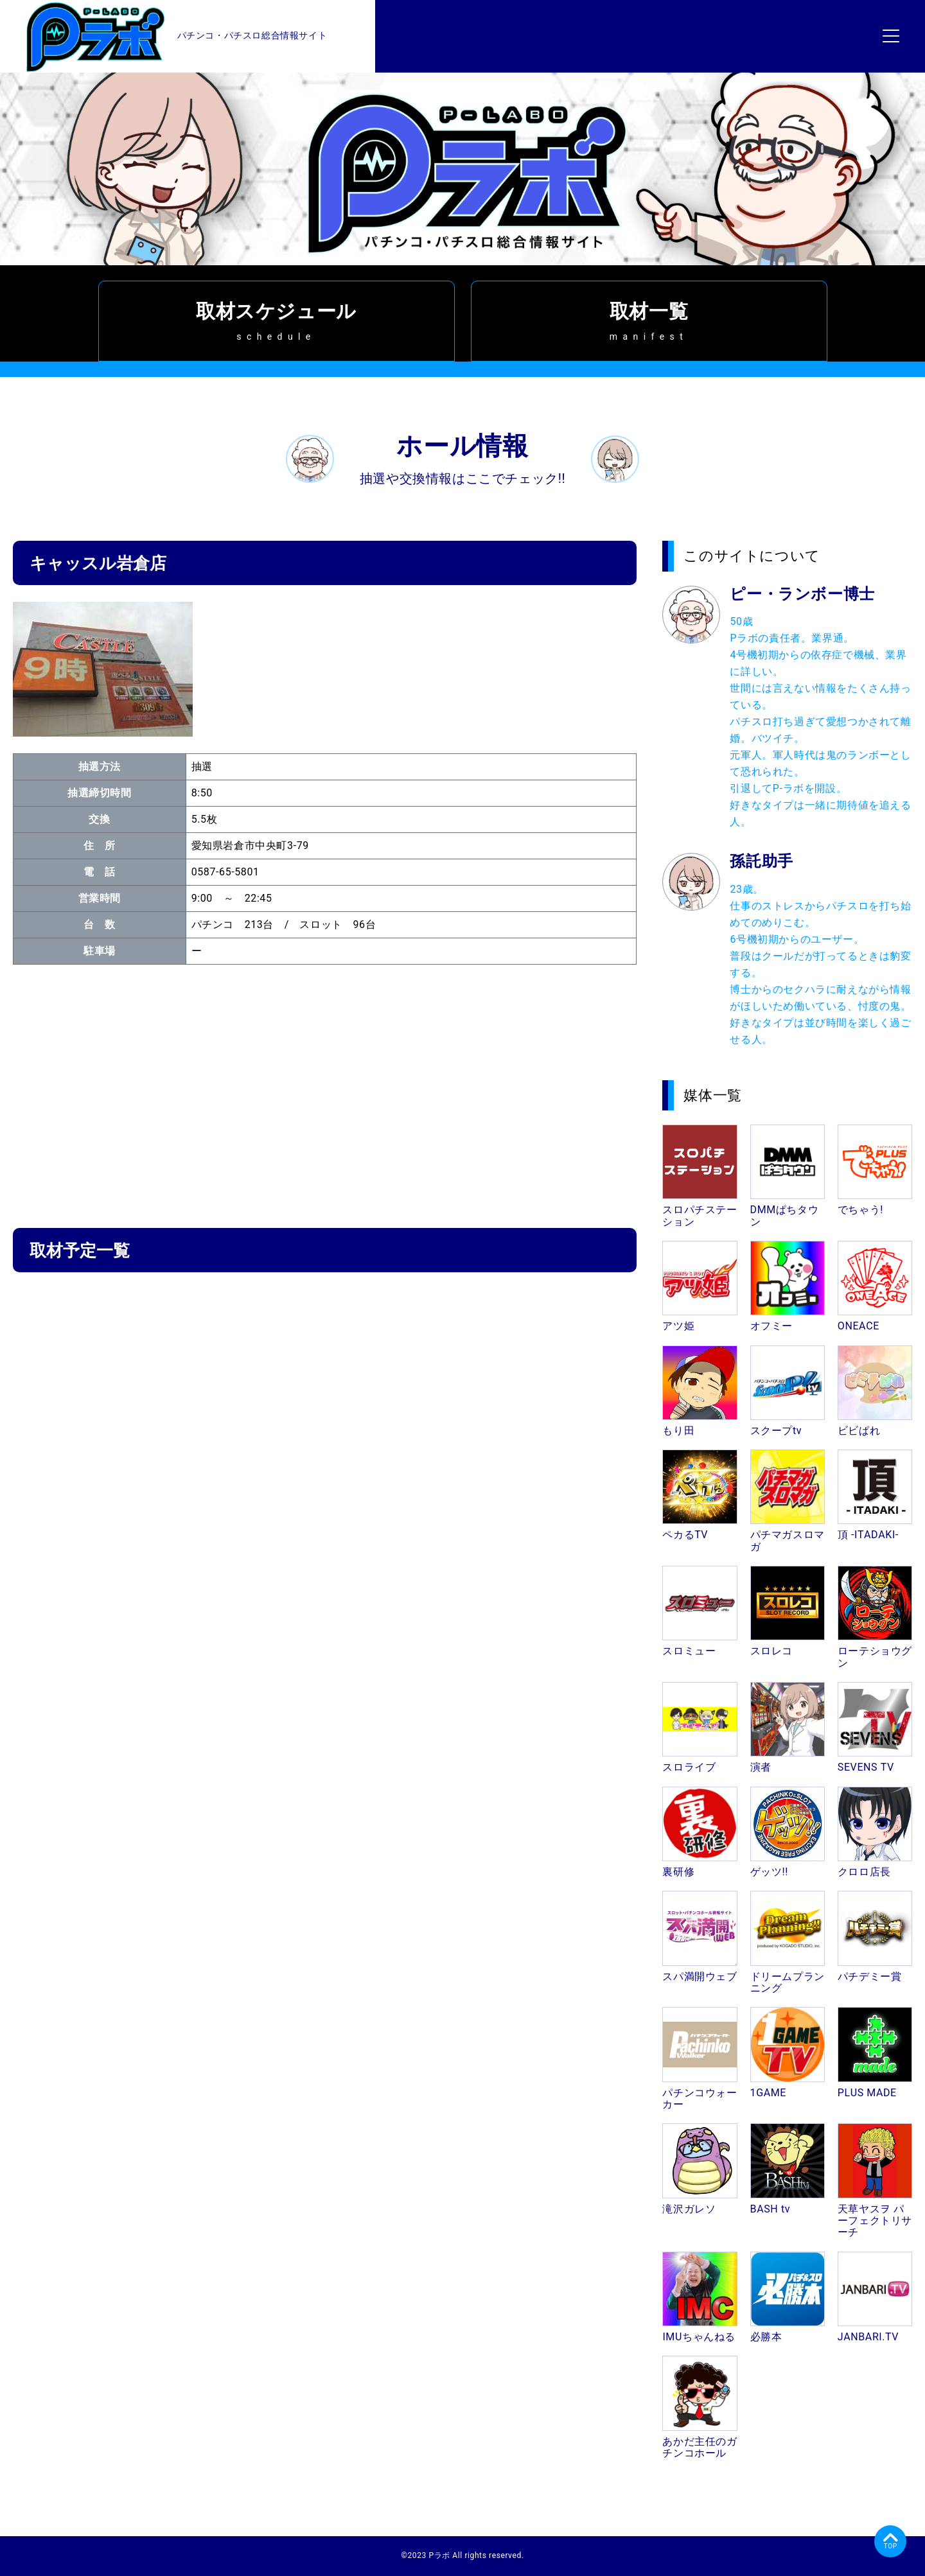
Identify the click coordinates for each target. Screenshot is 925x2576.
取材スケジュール (276, 321)
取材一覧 (649, 321)
